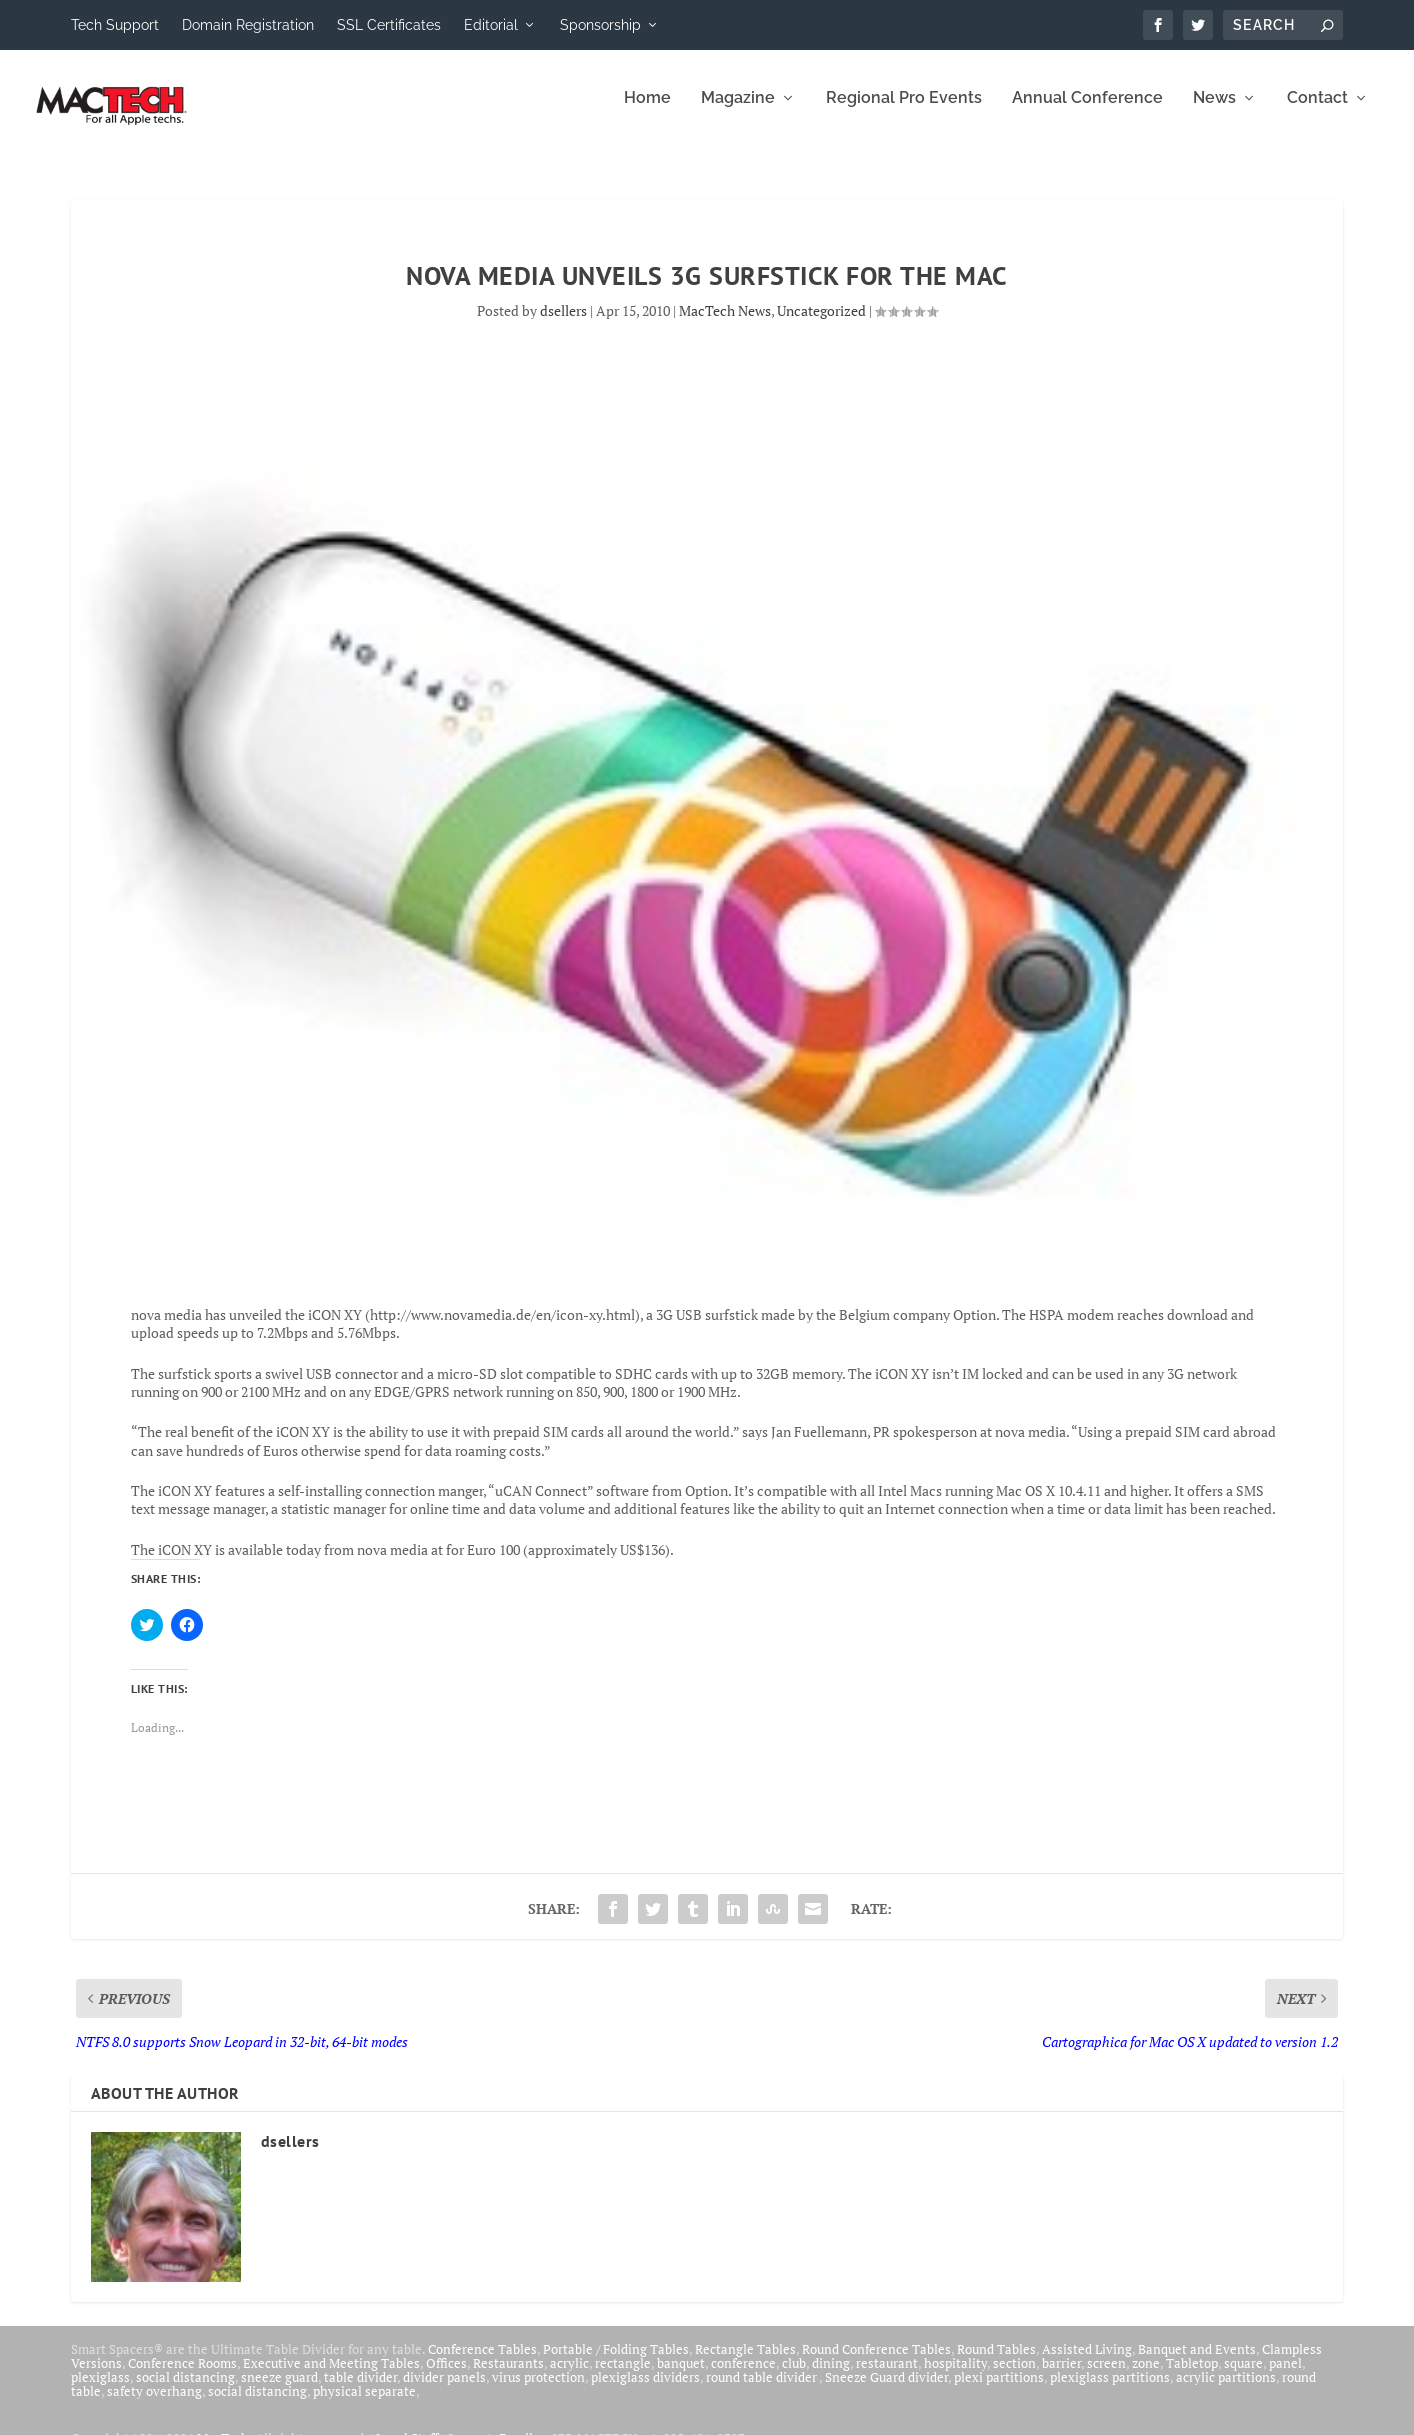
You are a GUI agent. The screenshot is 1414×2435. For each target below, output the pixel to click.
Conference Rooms (182, 2377)
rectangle (623, 2377)
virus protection (538, 2391)
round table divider (762, 2391)
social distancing (185, 2391)
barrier (1061, 2377)
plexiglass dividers (645, 2391)
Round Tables (996, 2363)
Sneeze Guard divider (886, 2391)
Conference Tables (482, 2363)
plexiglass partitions (1110, 2391)
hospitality (955, 2377)
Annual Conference (1087, 112)
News (1214, 112)
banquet (681, 2377)
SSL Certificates (389, 25)
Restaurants (508, 2377)
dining (831, 2377)
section (1014, 2377)
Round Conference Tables (876, 2363)
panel (1285, 2377)
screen (1106, 2377)
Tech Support (115, 25)
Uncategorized (821, 324)
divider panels (444, 2391)
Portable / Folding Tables (616, 2363)
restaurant (887, 2377)
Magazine (738, 112)
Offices (446, 2377)
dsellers (563, 324)
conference (743, 2377)
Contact (1317, 112)
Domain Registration (248, 25)
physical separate (364, 2405)
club (794, 2377)
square (1243, 2377)
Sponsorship (600, 25)
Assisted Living (1087, 2363)
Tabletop (1192, 2377)
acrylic (569, 2377)
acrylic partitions (1226, 2391)
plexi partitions (999, 2391)
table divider (360, 2391)
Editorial (491, 25)
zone (1146, 2377)
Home (647, 112)
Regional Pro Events (904, 112)
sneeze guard (279, 2391)
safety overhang (154, 2405)
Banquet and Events (1197, 2363)
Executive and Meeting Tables (331, 2377)
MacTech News (725, 324)
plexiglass (100, 2391)
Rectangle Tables (745, 2363)
